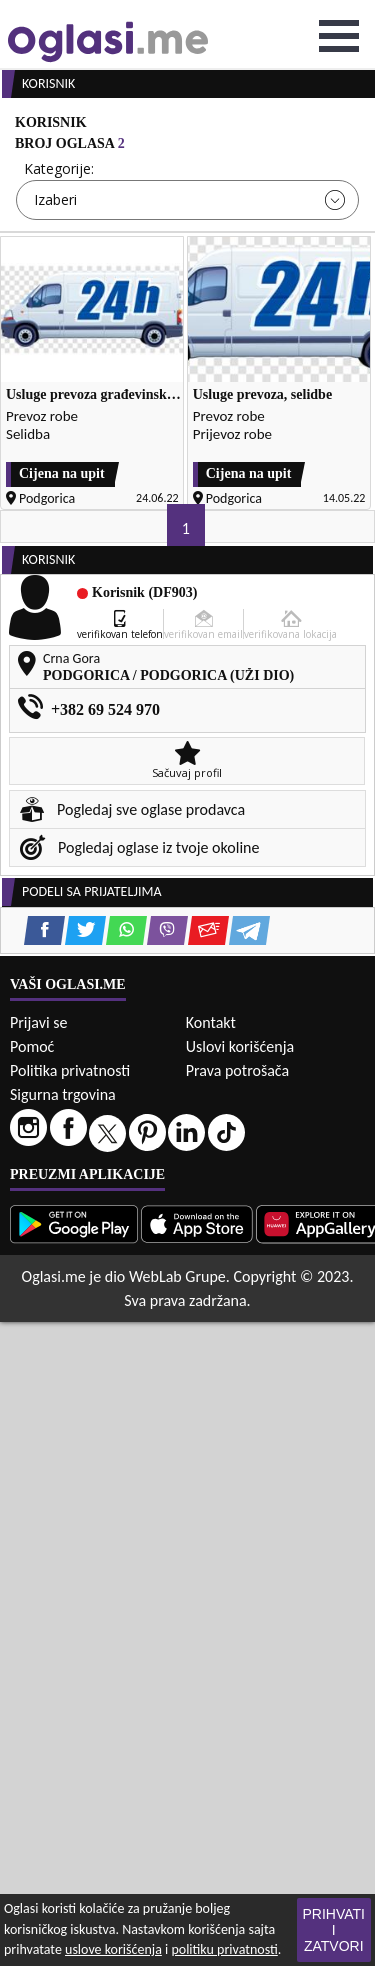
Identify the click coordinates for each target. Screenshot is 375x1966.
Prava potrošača (237, 1070)
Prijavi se (38, 1022)
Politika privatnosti (70, 1070)
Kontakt (211, 1022)
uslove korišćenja (113, 1949)
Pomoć (32, 1046)
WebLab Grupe (177, 1276)
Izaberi (55, 199)
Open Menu (339, 36)
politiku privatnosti (224, 1949)
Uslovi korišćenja (240, 1046)
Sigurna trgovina (63, 1094)
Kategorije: (59, 168)
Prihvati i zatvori (334, 1930)
